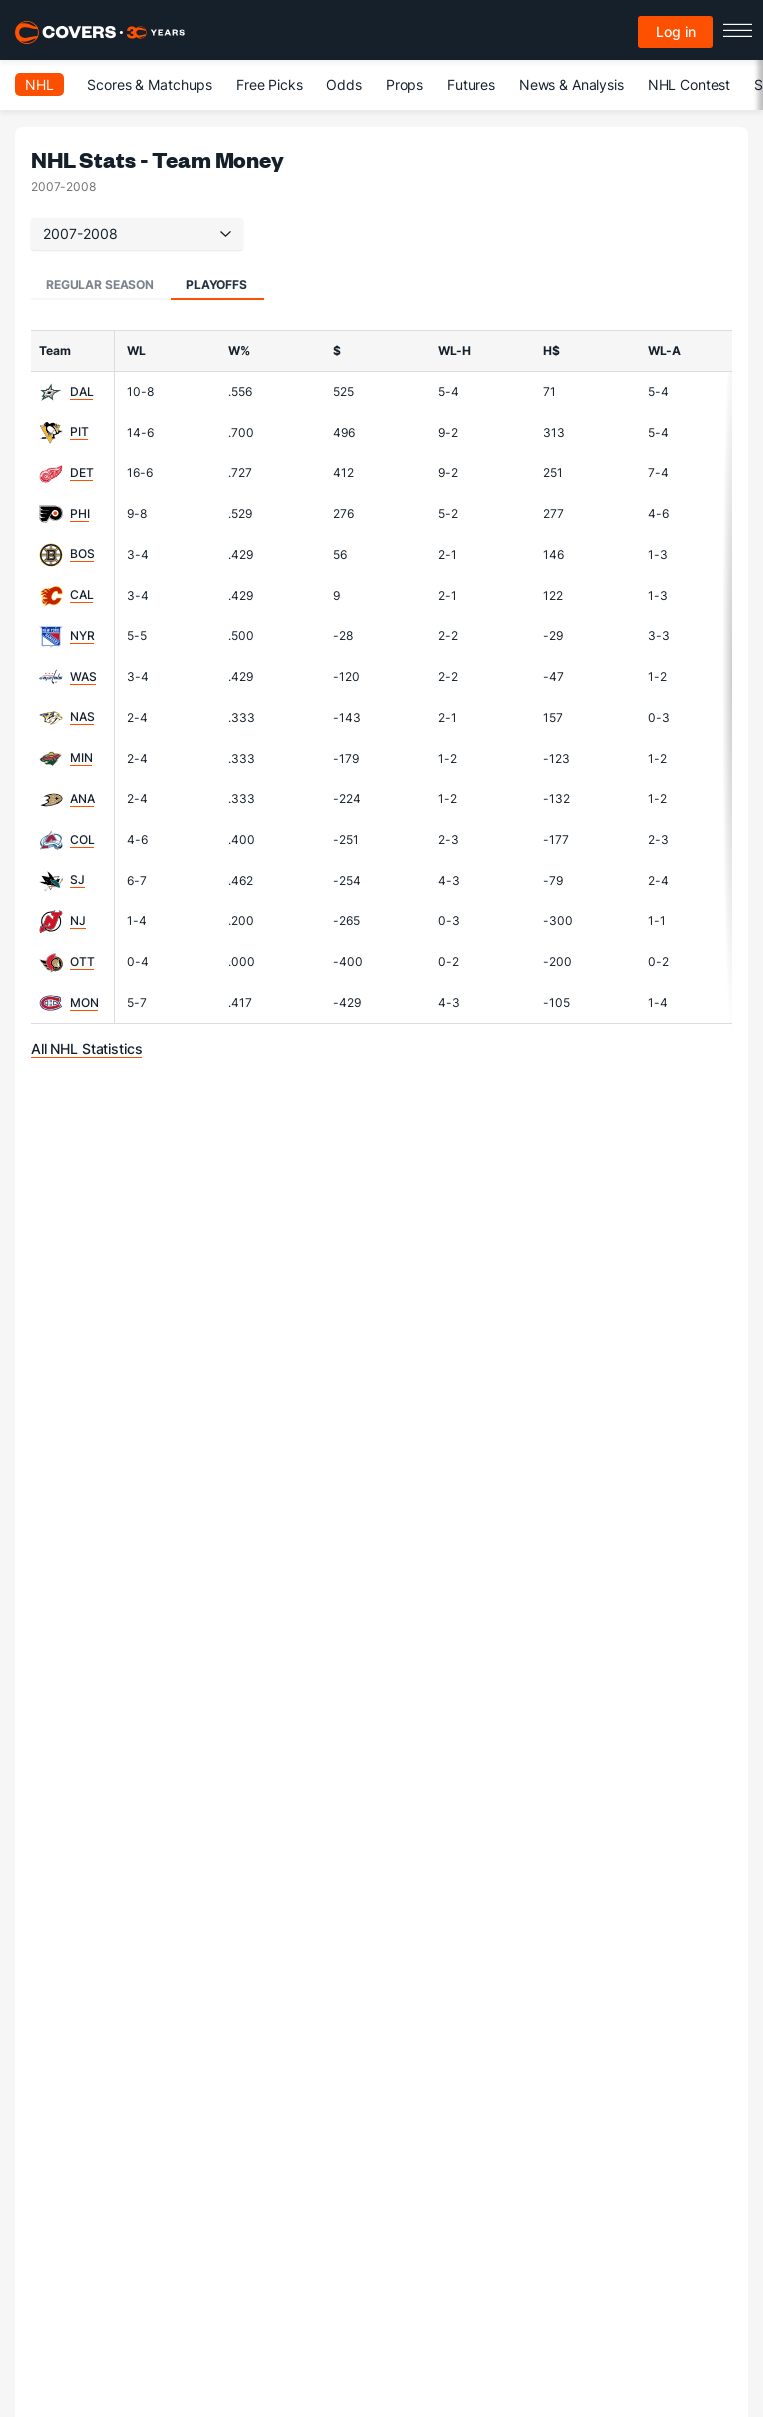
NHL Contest (689, 84)
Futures (471, 84)
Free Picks (269, 84)
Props (404, 84)
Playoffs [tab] (216, 284)
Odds (343, 84)
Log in (676, 31)
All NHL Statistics (86, 1048)
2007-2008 (137, 233)
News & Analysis (571, 84)
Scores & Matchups (149, 84)
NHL (39, 84)
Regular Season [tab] (100, 284)
